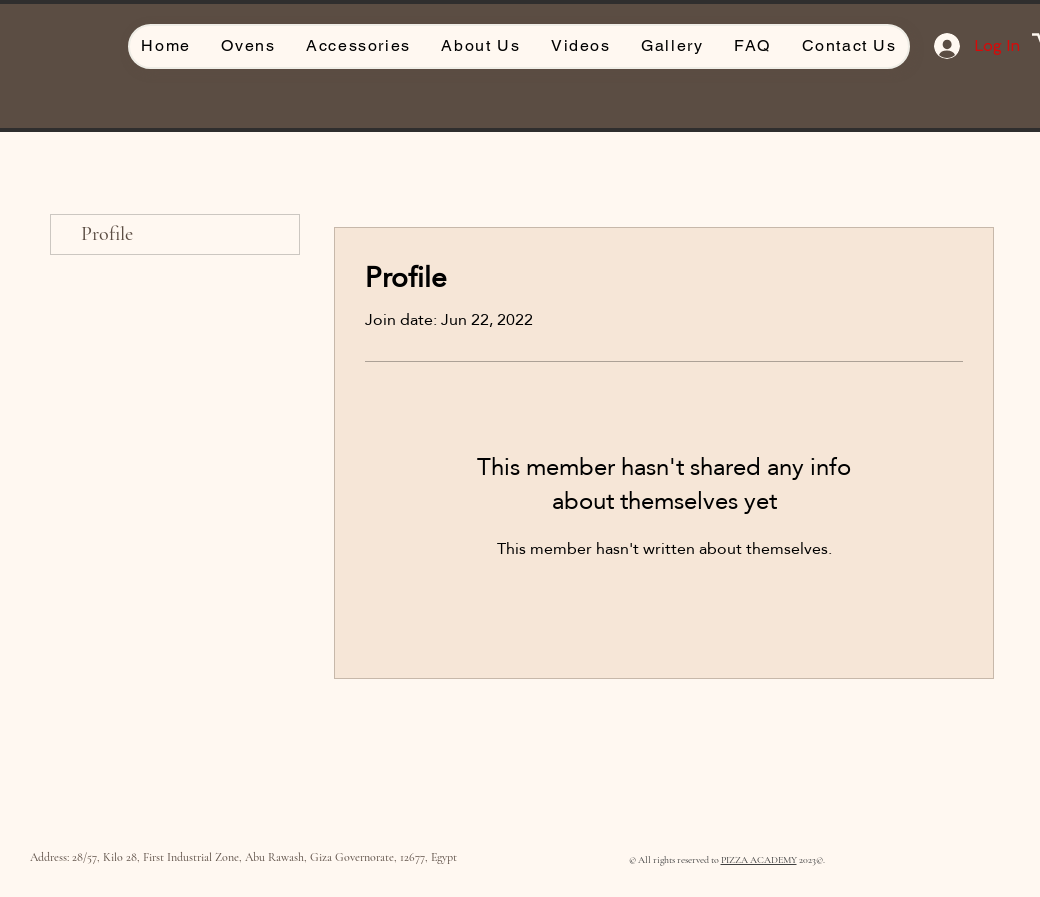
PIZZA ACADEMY (759, 860)
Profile (107, 234)
